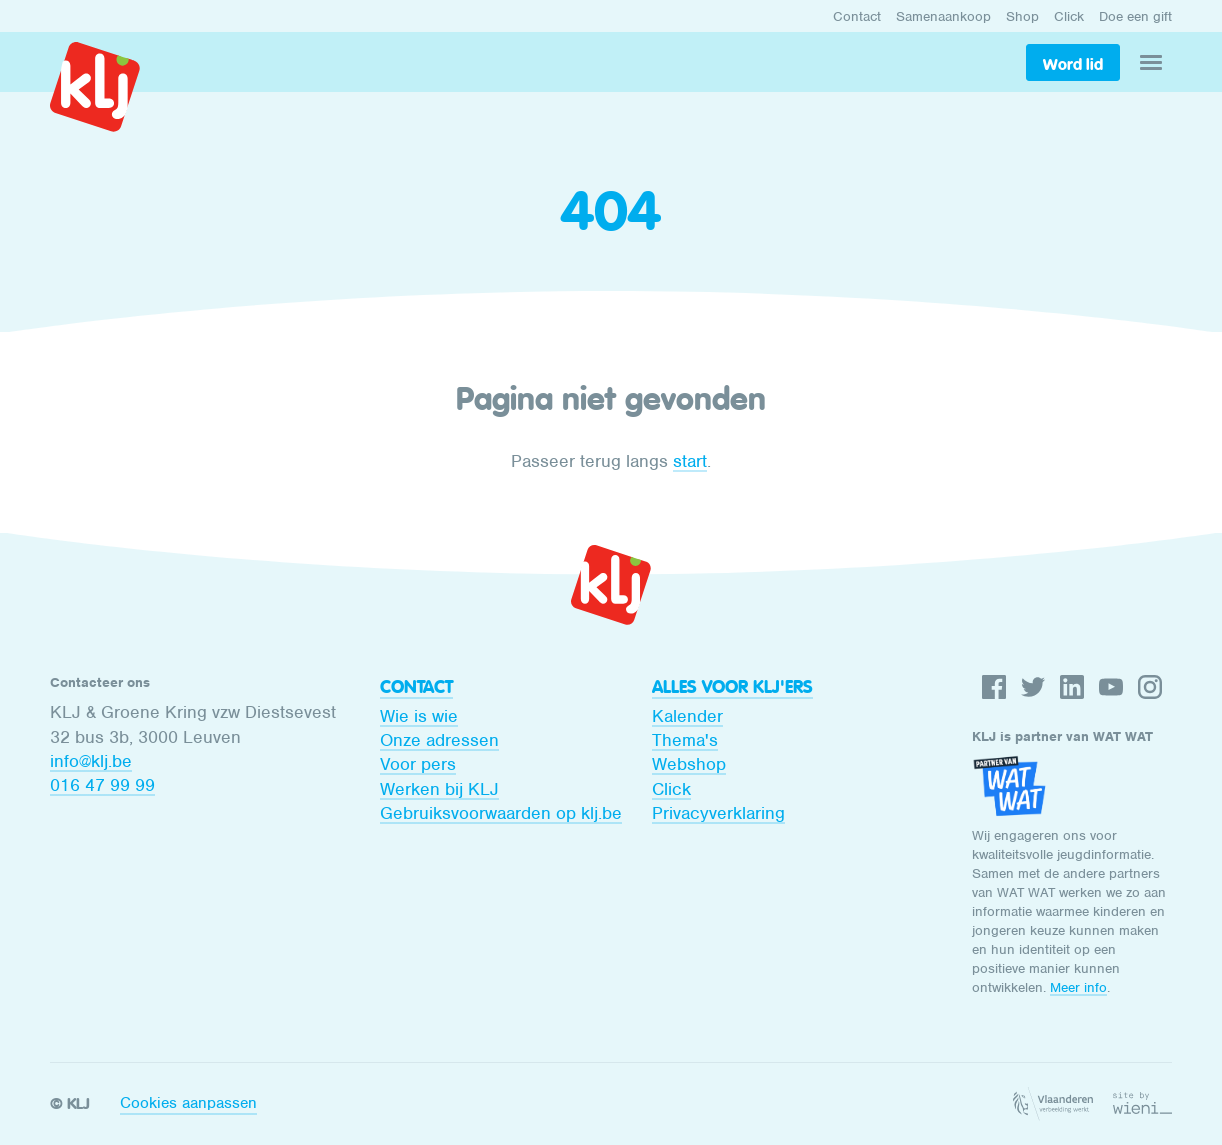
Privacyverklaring (718, 813)
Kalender (687, 716)
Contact (857, 16)
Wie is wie (419, 716)
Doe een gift (1135, 16)
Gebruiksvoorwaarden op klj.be (501, 813)
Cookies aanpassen (188, 1103)
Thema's (685, 740)
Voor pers (418, 764)
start (690, 461)
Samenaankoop (943, 16)
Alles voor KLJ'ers (732, 687)
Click (1069, 16)
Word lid (1073, 64)
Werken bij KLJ (439, 789)
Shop (1022, 16)
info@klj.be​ (91, 761)
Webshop (689, 764)
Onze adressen (439, 740)
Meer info (1078, 987)
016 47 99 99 (102, 785)
